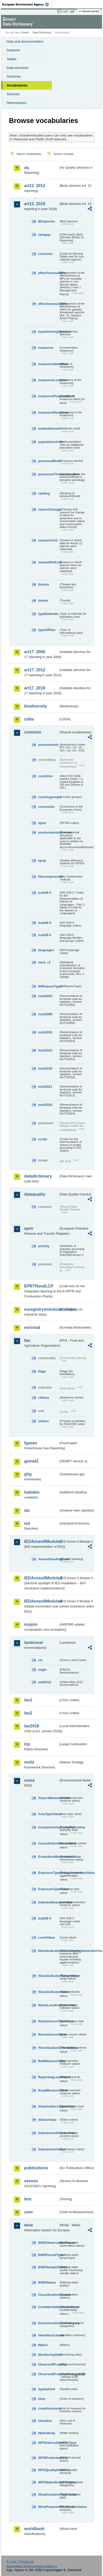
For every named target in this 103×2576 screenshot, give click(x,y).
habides (31, 1492)
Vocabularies (17, 85)
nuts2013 (45, 1050)
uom (28, 2212)
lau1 (28, 1700)
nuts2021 (45, 1086)
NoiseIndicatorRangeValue (48, 1976)
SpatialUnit (46, 2389)
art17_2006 (34, 652)
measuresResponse (48, 412)
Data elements (17, 68)
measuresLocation (48, 380)
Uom (41, 2399)
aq (26, 167)
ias (27, 1510)
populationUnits (48, 442)
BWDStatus (47, 2282)
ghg (28, 1474)
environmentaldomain (48, 832)
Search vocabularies (29, 153)
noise (29, 1780)
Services (13, 94)
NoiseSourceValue (48, 2034)
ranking (44, 493)
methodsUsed (48, 428)
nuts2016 (45, 1068)
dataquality (35, 1194)
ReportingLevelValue (48, 2077)
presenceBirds (48, 461)
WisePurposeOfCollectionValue (48, 2507)
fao (27, 1340)
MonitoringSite (48, 2355)
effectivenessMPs (48, 273)
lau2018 (31, 1726)
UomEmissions (48, 2408)
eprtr (28, 1228)
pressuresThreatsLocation (48, 474)
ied (27, 1523)
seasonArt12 (48, 540)
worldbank (34, 2529)
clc (40, 1660)
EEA (27, 4)
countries (45, 254)
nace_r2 (44, 962)
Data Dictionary (42, 32)
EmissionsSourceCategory (48, 2323)
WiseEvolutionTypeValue (48, 2494)
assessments (48, 745)
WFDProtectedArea (48, 2458)
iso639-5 (44, 935)
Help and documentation (25, 41)
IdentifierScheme (48, 2335)
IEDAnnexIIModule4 (41, 1601)
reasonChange (48, 509)
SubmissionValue (48, 2149)
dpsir (42, 823)
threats (43, 584)
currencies (46, 807)
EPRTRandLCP (38, 1286)
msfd (29, 1762)
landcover (33, 1642)
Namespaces (16, 103)
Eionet (25, 32)
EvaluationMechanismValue (48, 1857)
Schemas (14, 76)
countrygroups (48, 797)
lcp (27, 1744)
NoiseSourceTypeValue (48, 2021)
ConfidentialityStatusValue (48, 2307)
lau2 (28, 1713)
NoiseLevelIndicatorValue (48, 2005)
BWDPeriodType (48, 2255)
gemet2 (31, 1461)
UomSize (45, 2421)
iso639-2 (44, 893)
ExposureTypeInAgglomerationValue (48, 1873)
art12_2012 (34, 185)
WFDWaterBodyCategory (48, 2482)
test (27, 2199)
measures (45, 348)
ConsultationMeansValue (48, 1843)
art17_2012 (34, 670)
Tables (12, 59)
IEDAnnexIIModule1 (41, 1541)
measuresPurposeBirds (48, 396)
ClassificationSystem (48, 2295)
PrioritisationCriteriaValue (48, 2048)
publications (36, 2168)
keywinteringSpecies (48, 331)
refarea (43, 1398)
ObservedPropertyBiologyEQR (48, 2374)
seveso (31, 2181)
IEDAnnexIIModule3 (41, 1578)
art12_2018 (34, 204)
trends (43, 600)
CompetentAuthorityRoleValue (48, 1827)
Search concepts (63, 153)
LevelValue (46, 1937)
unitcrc (43, 1421)
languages (46, 950)
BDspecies (46, 221)
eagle (42, 1669)
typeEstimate (48, 614)
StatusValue (47, 2120)
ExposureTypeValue (48, 1889)
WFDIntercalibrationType (48, 2443)
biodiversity (35, 706)
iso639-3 (44, 923)
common (32, 732)
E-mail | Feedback (20, 2561)
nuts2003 (45, 996)
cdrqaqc (44, 235)
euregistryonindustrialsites (41, 1309)
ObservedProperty (48, 2364)
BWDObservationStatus (48, 2243)
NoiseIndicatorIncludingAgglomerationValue (48, 1951)
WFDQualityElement (48, 2470)
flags (42, 1371)
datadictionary (38, 1176)
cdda (29, 719)
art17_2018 (34, 688)
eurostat (32, 1327)
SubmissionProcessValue (48, 2133)
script (42, 1139)
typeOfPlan (46, 630)
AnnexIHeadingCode (48, 1559)
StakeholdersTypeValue (48, 2106)
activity (43, 1246)
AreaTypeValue (48, 1814)
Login (65, 11)
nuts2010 (45, 1032)
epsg (42, 860)
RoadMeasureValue (48, 2090)
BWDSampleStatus (48, 2267)
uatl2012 (44, 1682)
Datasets (13, 50)
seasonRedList (48, 562)
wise (28, 2225)
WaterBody (46, 2433)
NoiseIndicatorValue (48, 1992)
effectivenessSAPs (48, 304)
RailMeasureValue (48, 2061)
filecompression (48, 876)
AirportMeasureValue (48, 1798)
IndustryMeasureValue (48, 1902)
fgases (30, 1443)
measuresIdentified (48, 364)
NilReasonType (48, 986)
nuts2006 (45, 1014)
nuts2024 (45, 1105)
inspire (30, 1624)
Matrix (43, 2345)
